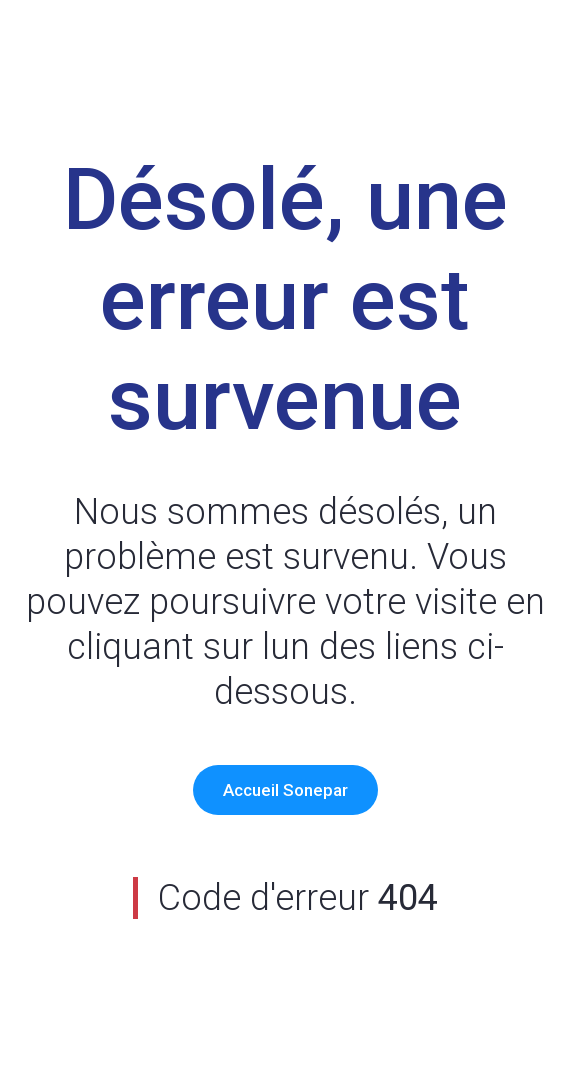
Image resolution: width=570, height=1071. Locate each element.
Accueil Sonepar (285, 790)
